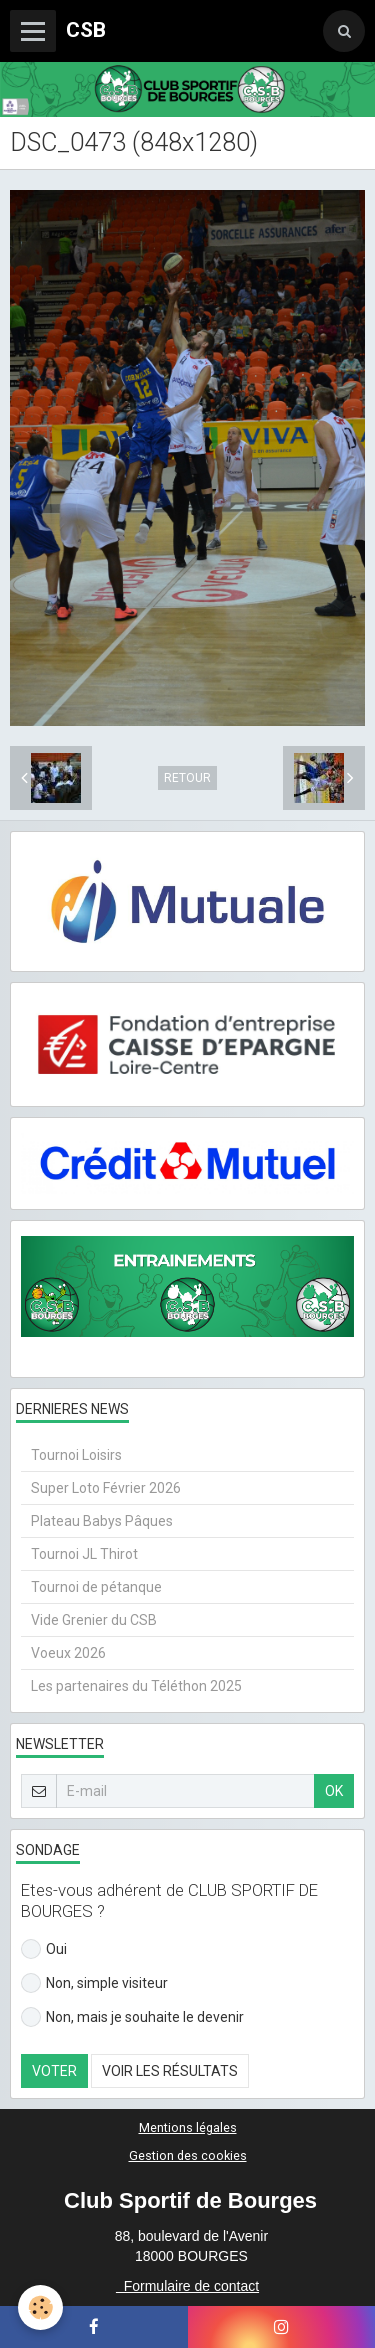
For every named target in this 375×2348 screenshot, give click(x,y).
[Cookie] (40, 2307)
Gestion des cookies (188, 2155)
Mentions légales (188, 2127)
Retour (187, 778)
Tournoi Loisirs (76, 1455)
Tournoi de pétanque (96, 1587)
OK (334, 1791)
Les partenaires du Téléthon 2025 (136, 1686)
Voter (54, 2071)
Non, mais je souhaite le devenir (132, 2017)
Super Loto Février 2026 (106, 1488)
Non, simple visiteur (94, 1983)
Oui (44, 1949)
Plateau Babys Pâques (102, 1521)
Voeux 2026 (68, 1653)
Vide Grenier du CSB (94, 1620)
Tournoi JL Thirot (84, 1554)
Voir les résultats (170, 2071)
